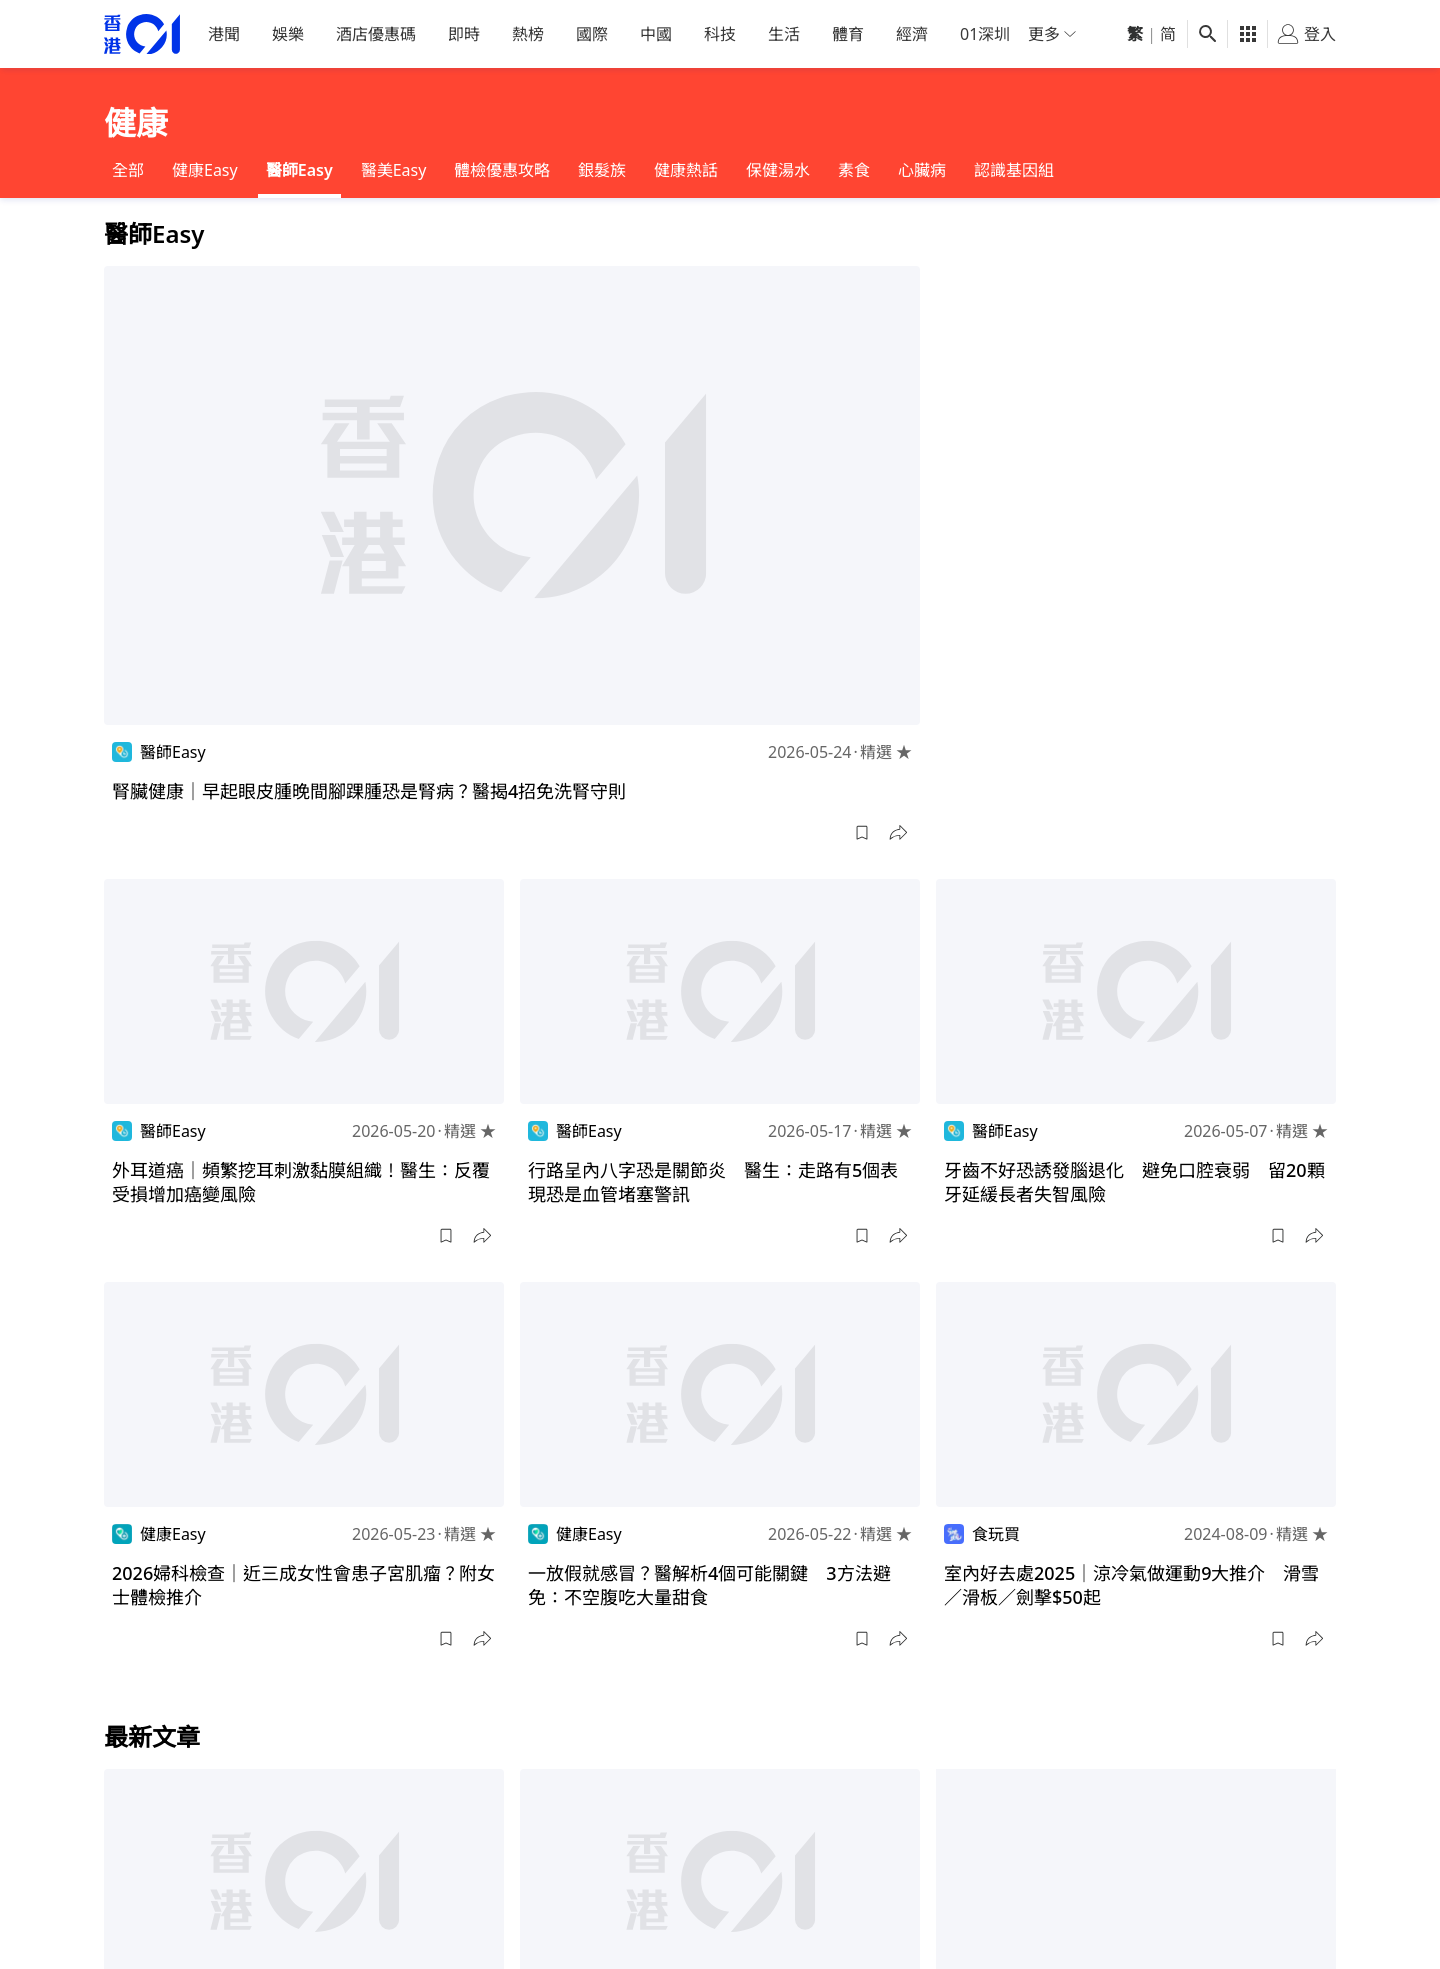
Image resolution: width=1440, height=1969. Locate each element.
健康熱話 (686, 170)
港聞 (224, 34)
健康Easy (205, 170)
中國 (656, 34)
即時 (464, 34)
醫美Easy (394, 170)
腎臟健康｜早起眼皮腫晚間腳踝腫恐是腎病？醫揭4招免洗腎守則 (369, 791)
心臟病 (922, 170)
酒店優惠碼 (376, 34)
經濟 (912, 34)
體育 (848, 34)
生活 (784, 34)
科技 (720, 34)
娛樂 (288, 34)
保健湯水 (778, 170)
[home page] (142, 34)
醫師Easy (299, 170)
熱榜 (528, 34)
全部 (128, 170)
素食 (854, 170)
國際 (592, 34)
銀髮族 (602, 170)
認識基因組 (1014, 170)
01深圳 (985, 34)
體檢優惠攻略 (502, 170)
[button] (862, 833)
